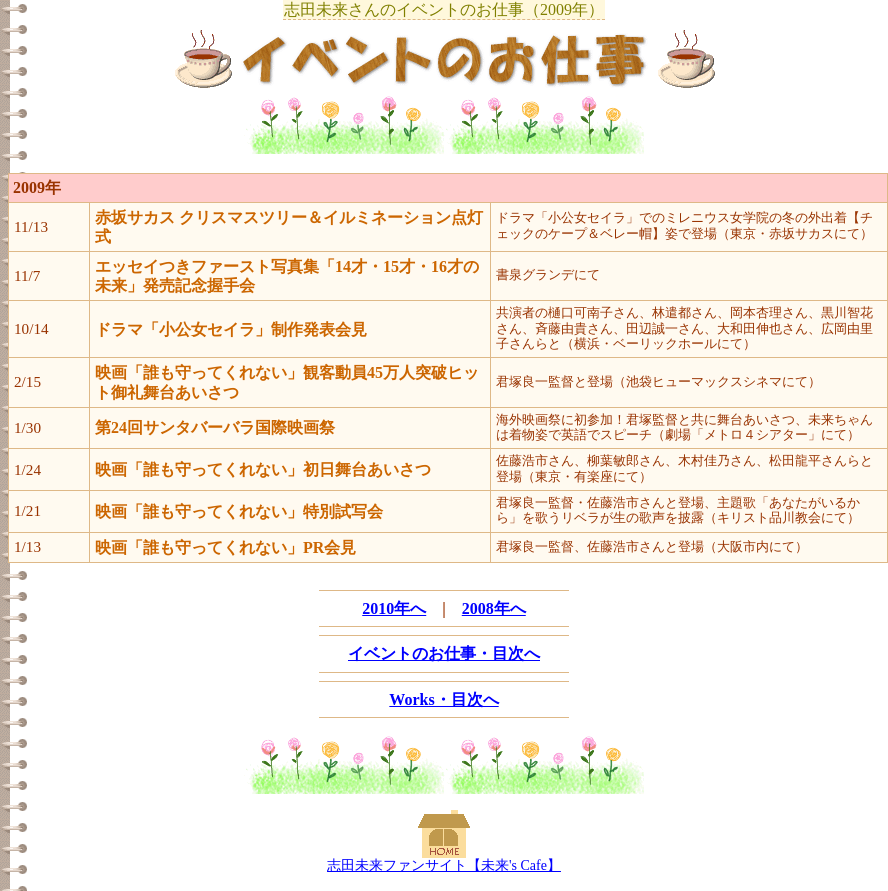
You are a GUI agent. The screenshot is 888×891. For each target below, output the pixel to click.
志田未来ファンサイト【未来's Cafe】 (444, 865)
